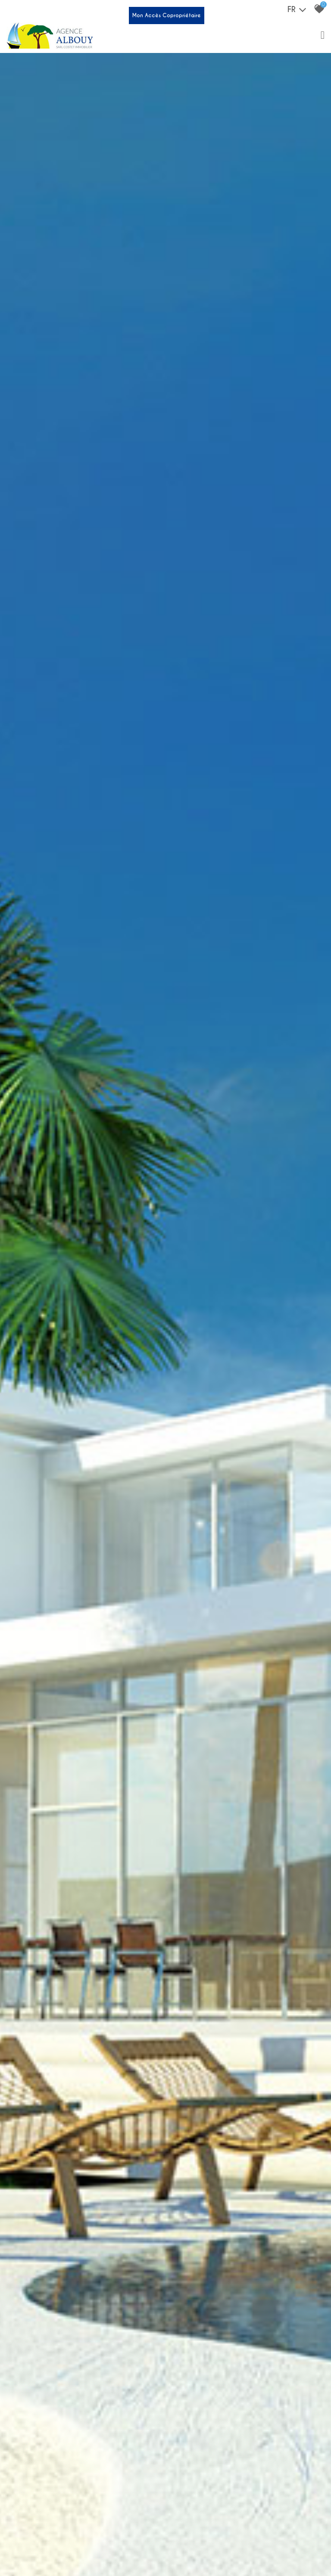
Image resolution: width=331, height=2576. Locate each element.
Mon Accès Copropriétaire (166, 15)
